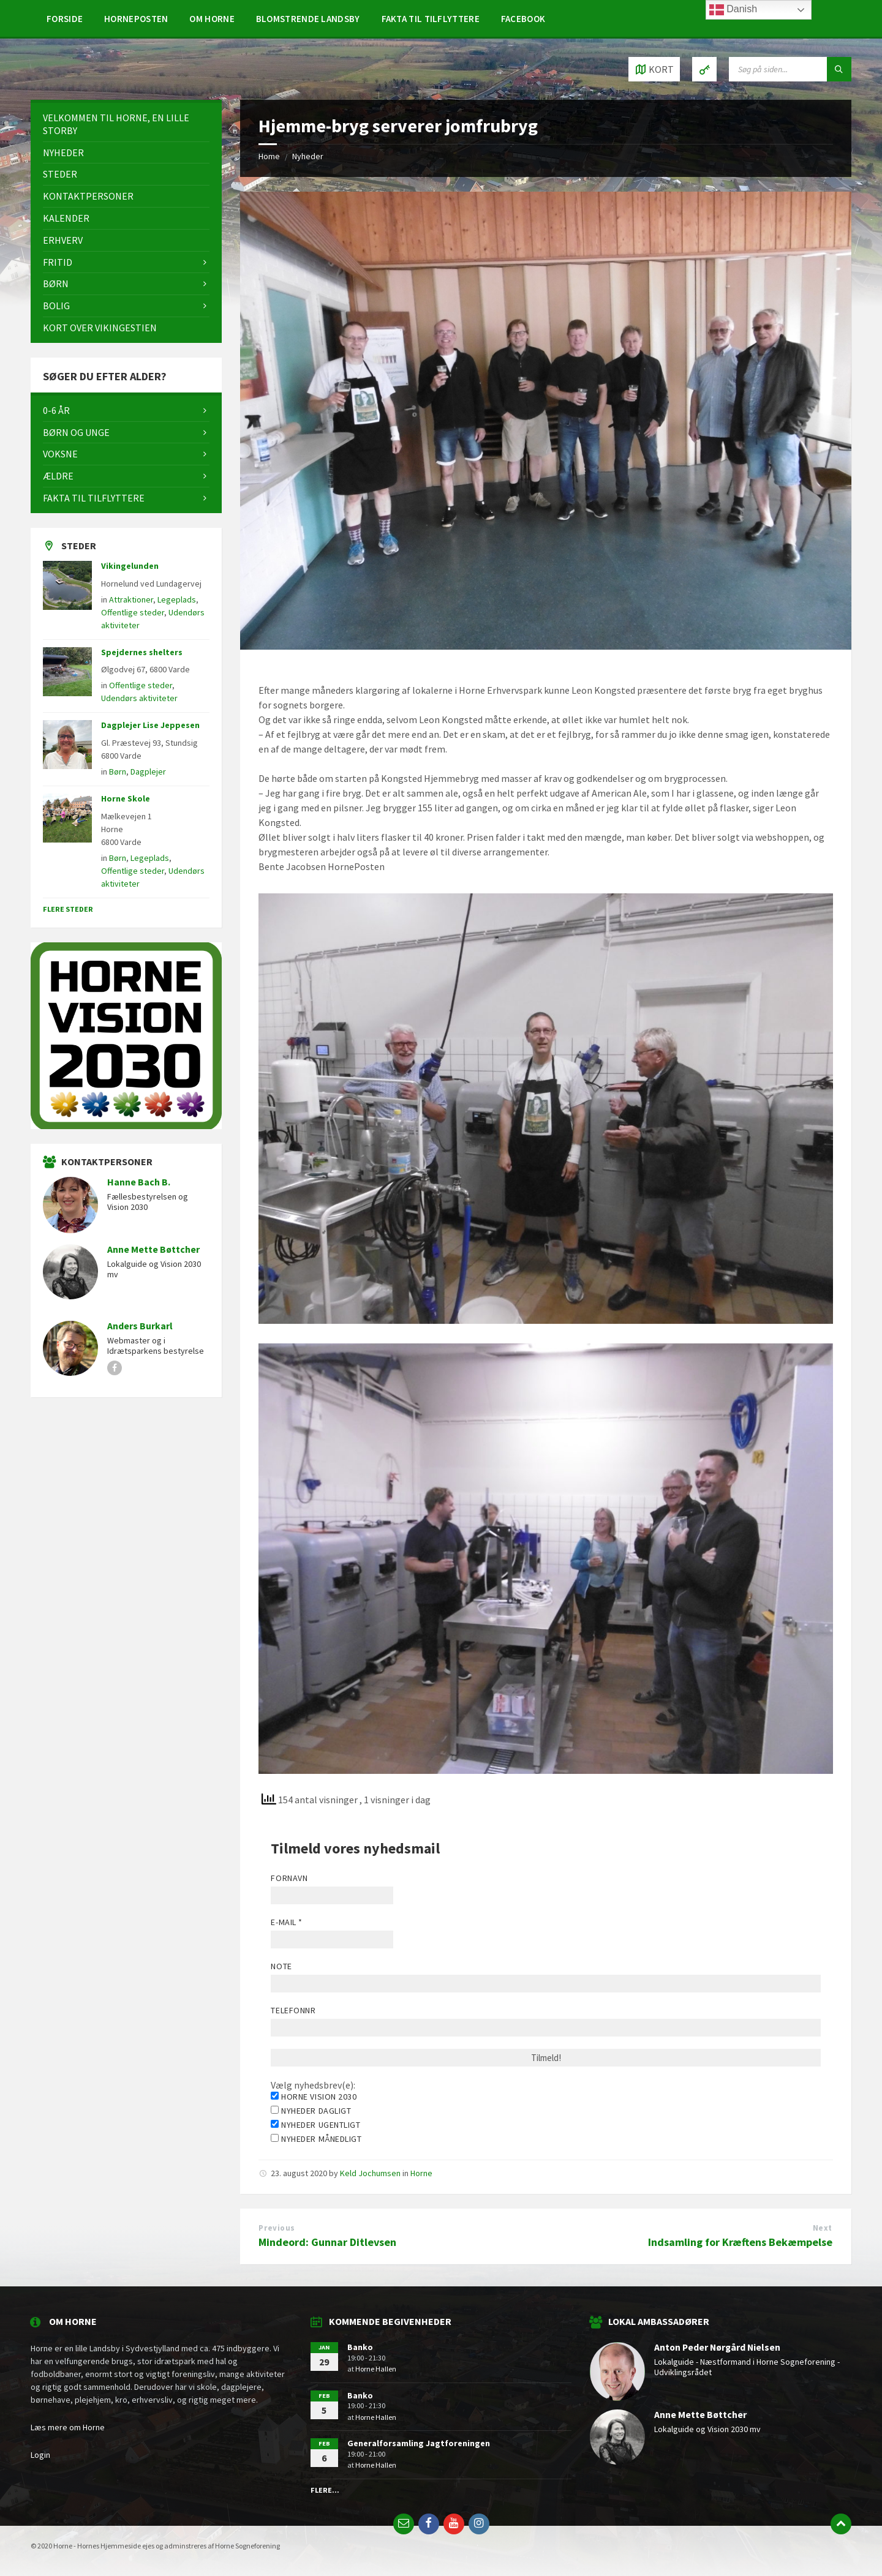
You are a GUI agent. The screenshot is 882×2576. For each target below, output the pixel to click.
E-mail (286, 1922)
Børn (117, 771)
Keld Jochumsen (370, 2173)
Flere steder (68, 909)
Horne (421, 2173)
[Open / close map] (654, 69)
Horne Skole (125, 798)
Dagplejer (148, 771)
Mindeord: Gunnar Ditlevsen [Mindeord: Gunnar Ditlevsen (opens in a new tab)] (327, 2242)
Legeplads (176, 599)
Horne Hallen (375, 2368)
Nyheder (307, 156)
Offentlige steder (132, 612)
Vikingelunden (130, 565)
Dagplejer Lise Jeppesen (150, 724)
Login (40, 2454)
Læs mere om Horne (68, 2427)
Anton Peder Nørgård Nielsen (717, 2347)
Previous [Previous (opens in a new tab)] (276, 2228)
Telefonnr (293, 2010)
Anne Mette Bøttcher (153, 1249)
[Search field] (790, 69)
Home (269, 156)
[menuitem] (64, 18)
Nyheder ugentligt (315, 2124)
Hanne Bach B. (138, 1182)
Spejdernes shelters (142, 652)
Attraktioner (131, 599)
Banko (360, 2347)
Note (281, 1966)
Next (822, 2228)
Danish (733, 9)
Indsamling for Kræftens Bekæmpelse (740, 2242)
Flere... (325, 2490)
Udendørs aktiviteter (139, 698)
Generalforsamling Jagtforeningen (418, 2443)
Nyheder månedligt (316, 2138)
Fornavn (289, 1877)
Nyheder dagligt (311, 2110)
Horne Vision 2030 (313, 2096)
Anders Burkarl (140, 1326)
